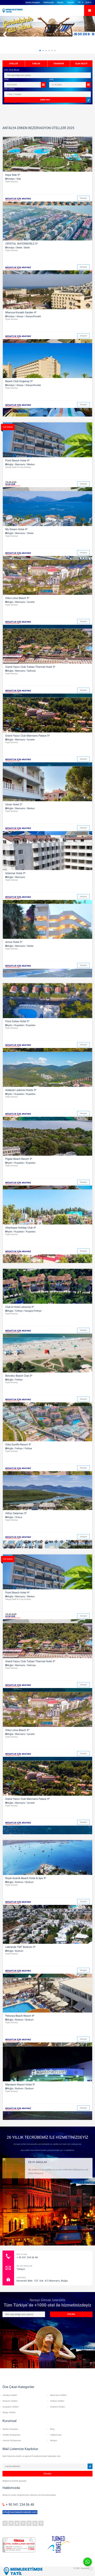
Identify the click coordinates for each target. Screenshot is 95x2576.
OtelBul (71, 2314)
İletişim (60, 2)
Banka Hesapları (33, 2)
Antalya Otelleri (10, 2395)
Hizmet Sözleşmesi (12, 2440)
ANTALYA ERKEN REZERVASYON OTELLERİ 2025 (38, 128)
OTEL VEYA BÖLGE (11, 70)
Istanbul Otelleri (57, 2407)
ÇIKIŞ (51, 79)
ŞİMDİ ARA (45, 100)
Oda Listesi (9, 89)
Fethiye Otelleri (57, 2401)
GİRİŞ (6, 79)
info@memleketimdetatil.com (20, 2512)
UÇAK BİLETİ (81, 63)
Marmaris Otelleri (58, 2395)
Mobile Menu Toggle (89, 10)
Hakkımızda (48, 2)
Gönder (48, 2473)
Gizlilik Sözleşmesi (11, 2435)
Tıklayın (21, 2269)
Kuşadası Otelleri (11, 2407)
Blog (52, 2429)
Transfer (70, 2)
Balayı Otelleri (9, 2412)
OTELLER (13, 63)
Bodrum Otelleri (10, 2401)
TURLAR (36, 63)
